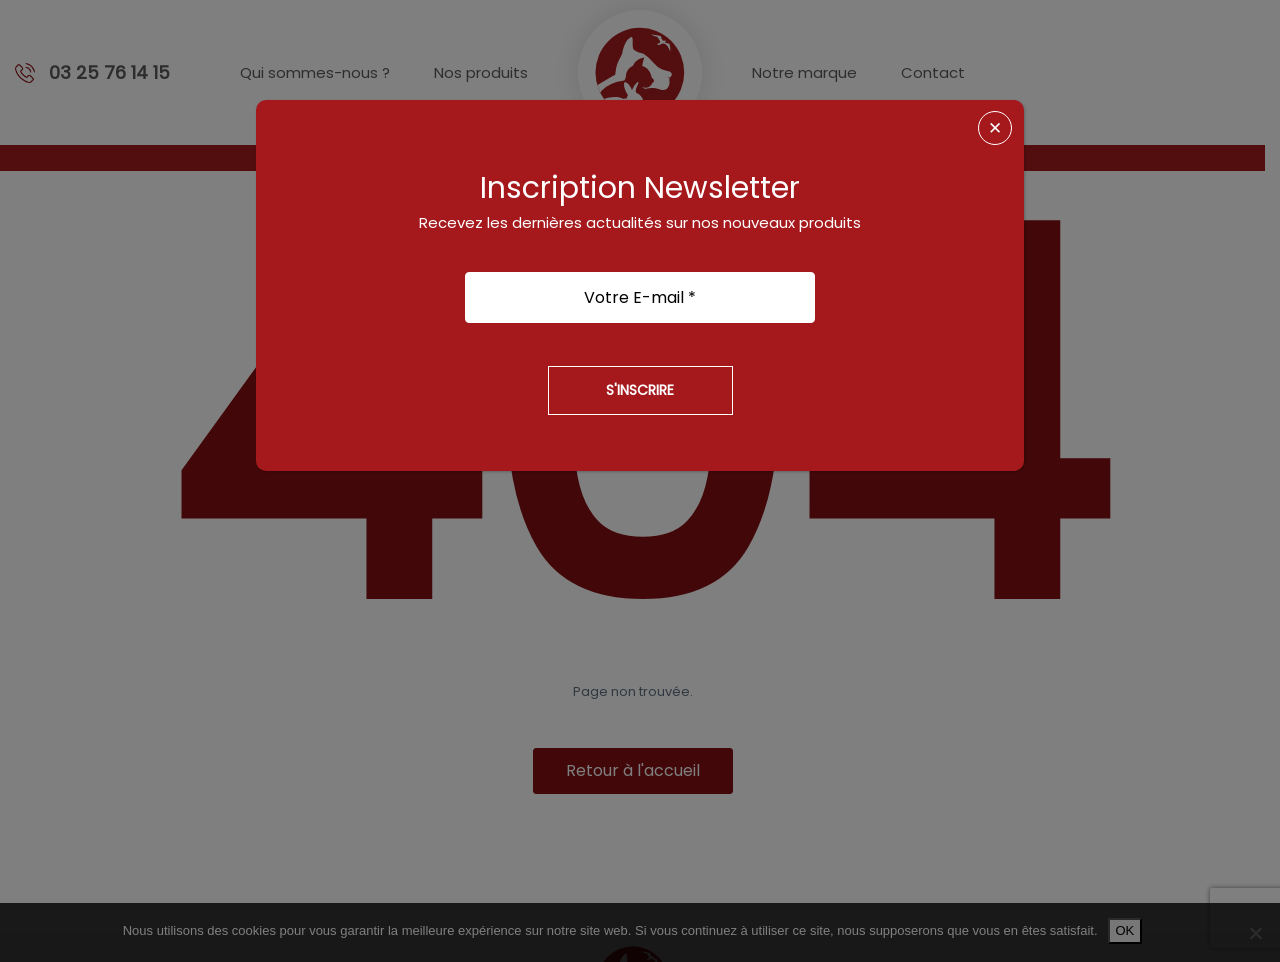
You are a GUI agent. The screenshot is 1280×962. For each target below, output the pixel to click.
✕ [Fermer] (995, 128)
